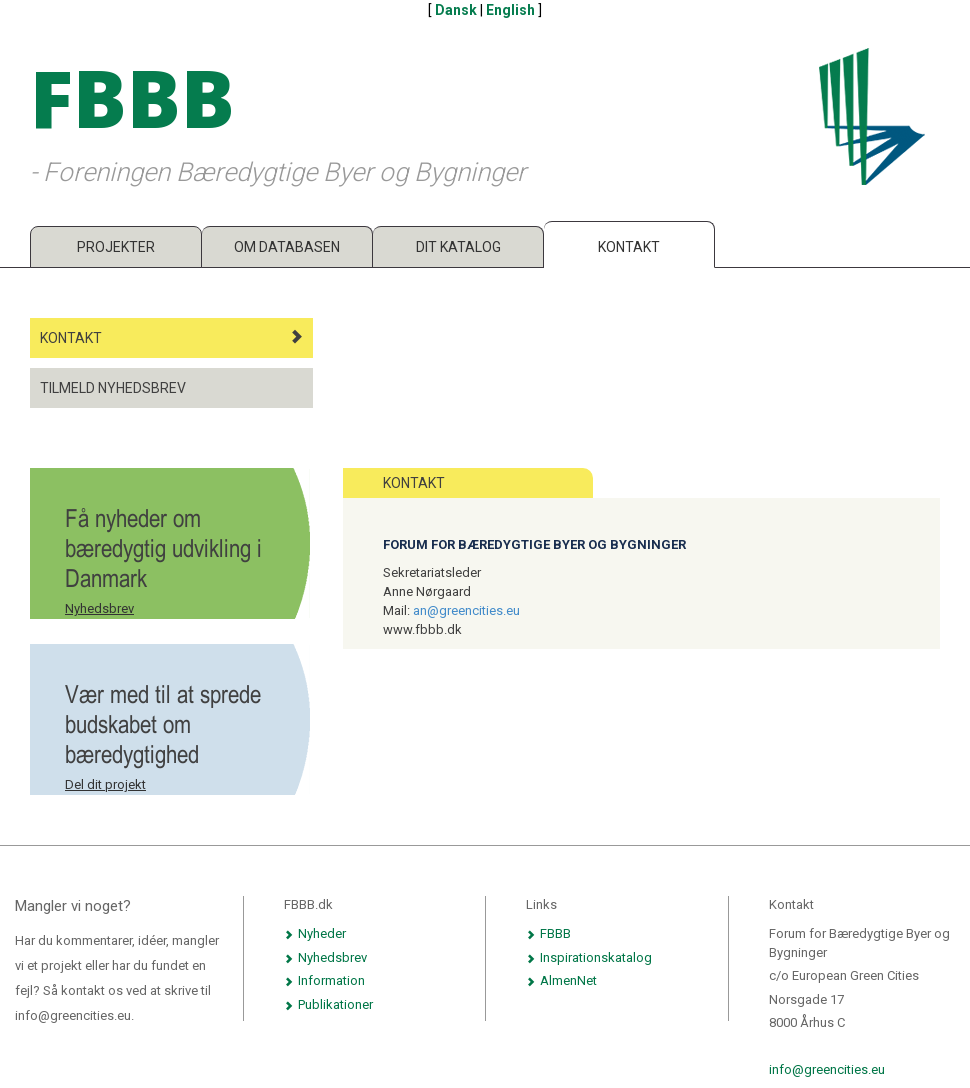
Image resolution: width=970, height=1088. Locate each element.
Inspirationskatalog (589, 957)
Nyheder (315, 933)
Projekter (116, 247)
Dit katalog (458, 247)
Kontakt (629, 247)
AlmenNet (561, 980)
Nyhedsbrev (99, 608)
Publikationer (328, 1004)
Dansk (456, 10)
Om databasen (287, 247)
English (510, 10)
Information (324, 980)
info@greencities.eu (827, 1069)
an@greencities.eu (466, 610)
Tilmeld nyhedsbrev (113, 388)
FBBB (548, 933)
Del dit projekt (105, 784)
